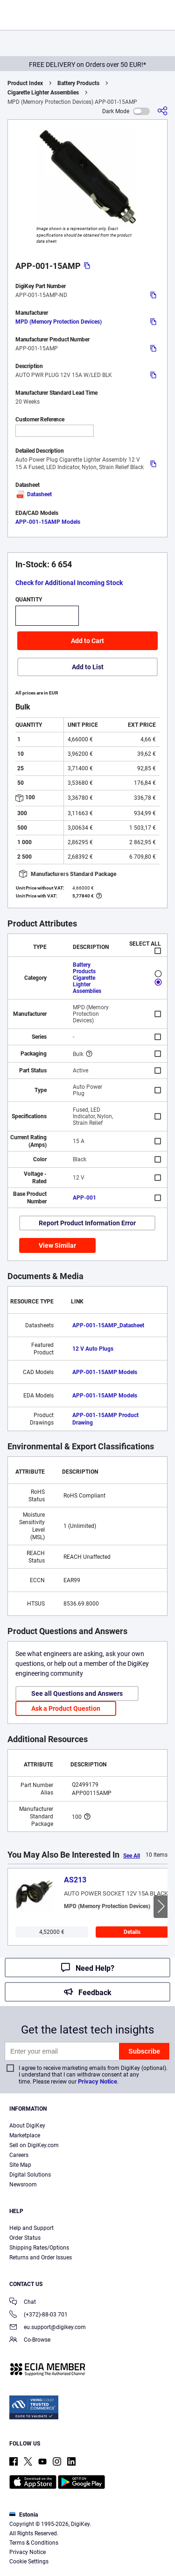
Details (132, 1932)
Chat (22, 2302)
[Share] (162, 111)
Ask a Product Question (65, 1708)
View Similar (57, 1245)
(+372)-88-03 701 (38, 2315)
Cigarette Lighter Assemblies (43, 92)
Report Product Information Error (87, 1223)
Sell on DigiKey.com (34, 2145)
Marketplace (24, 2135)
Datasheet (33, 494)
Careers (18, 2155)
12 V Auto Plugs (92, 1349)
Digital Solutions (30, 2174)
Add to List (88, 667)
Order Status (25, 2238)
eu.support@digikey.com (47, 2327)
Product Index (25, 83)
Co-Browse (29, 2340)
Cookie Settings (29, 2561)
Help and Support (31, 2228)
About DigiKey (27, 2125)
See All (131, 1855)
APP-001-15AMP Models (47, 522)
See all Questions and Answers (77, 1693)
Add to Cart (87, 640)
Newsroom (23, 2184)
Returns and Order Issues (40, 2257)
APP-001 (84, 1197)
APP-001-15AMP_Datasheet (108, 1325)
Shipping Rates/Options (39, 2247)
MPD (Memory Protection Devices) (58, 321)
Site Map (20, 2165)
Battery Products (78, 83)
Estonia (23, 2514)
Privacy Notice (97, 2081)
